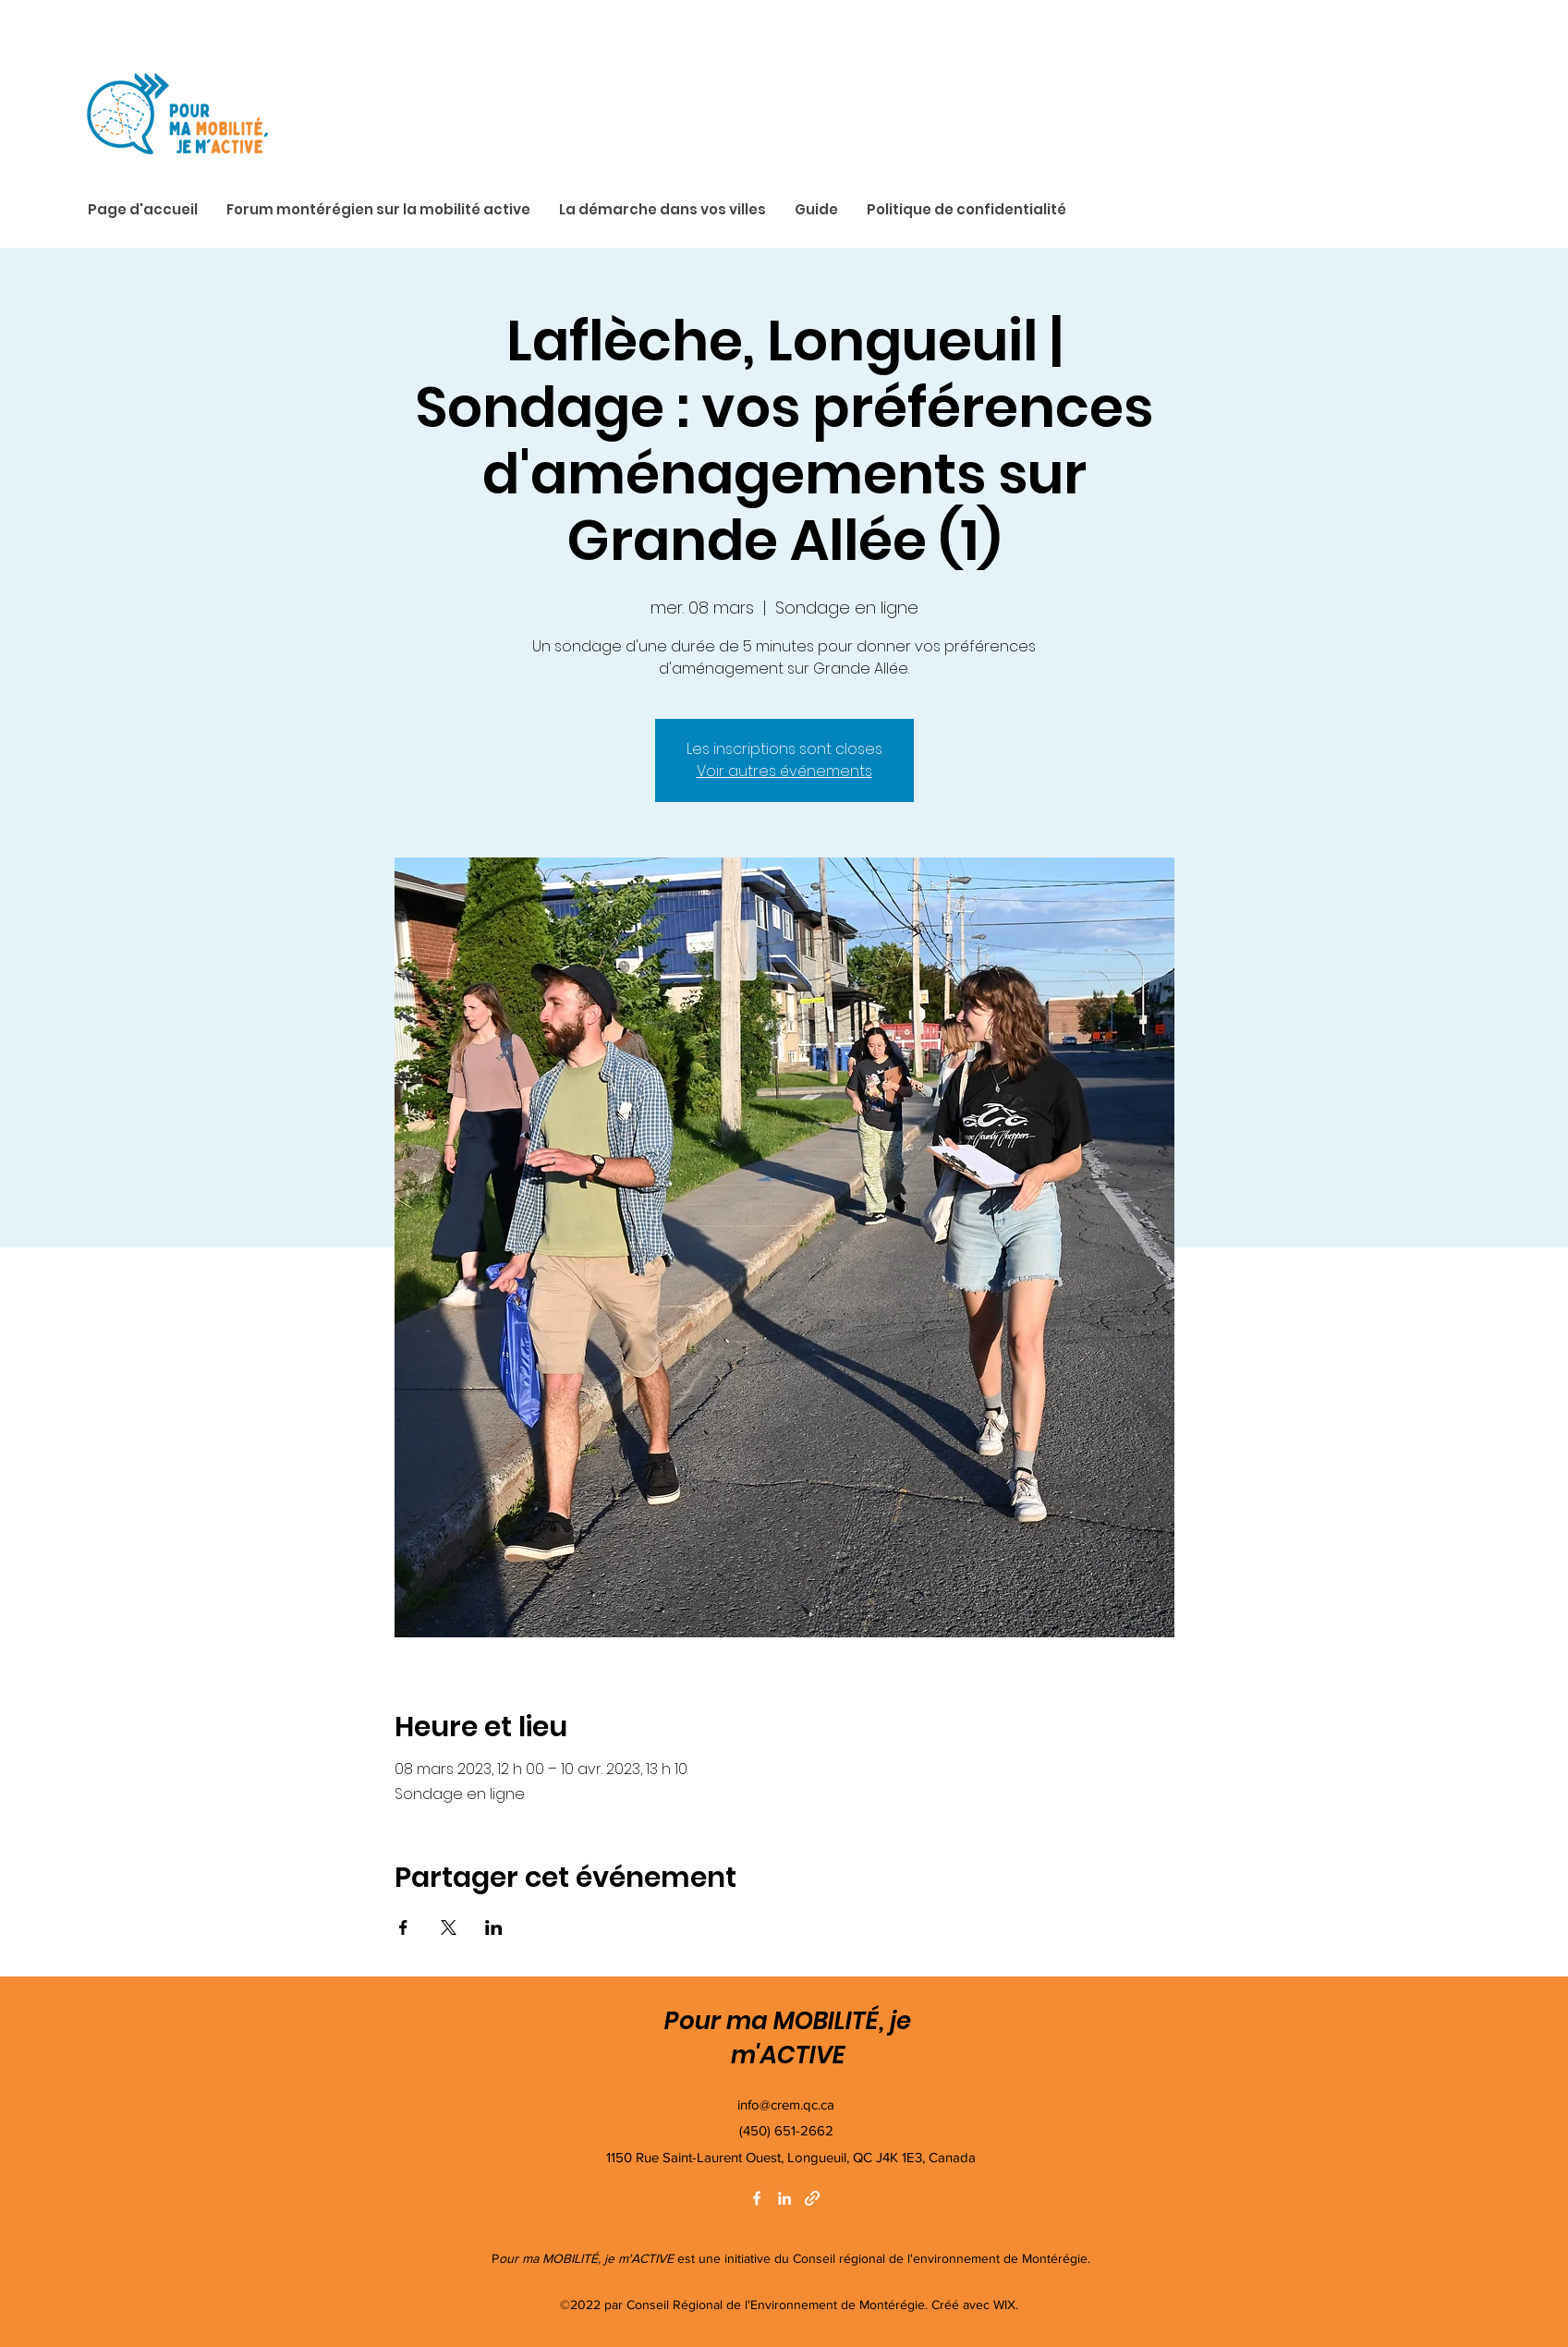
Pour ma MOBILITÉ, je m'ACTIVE (787, 2038)
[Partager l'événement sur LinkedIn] (494, 1927)
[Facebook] (757, 2198)
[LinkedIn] (784, 2198)
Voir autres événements (784, 771)
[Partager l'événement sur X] (448, 1927)
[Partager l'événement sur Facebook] (403, 1927)
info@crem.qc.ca (785, 2104)
